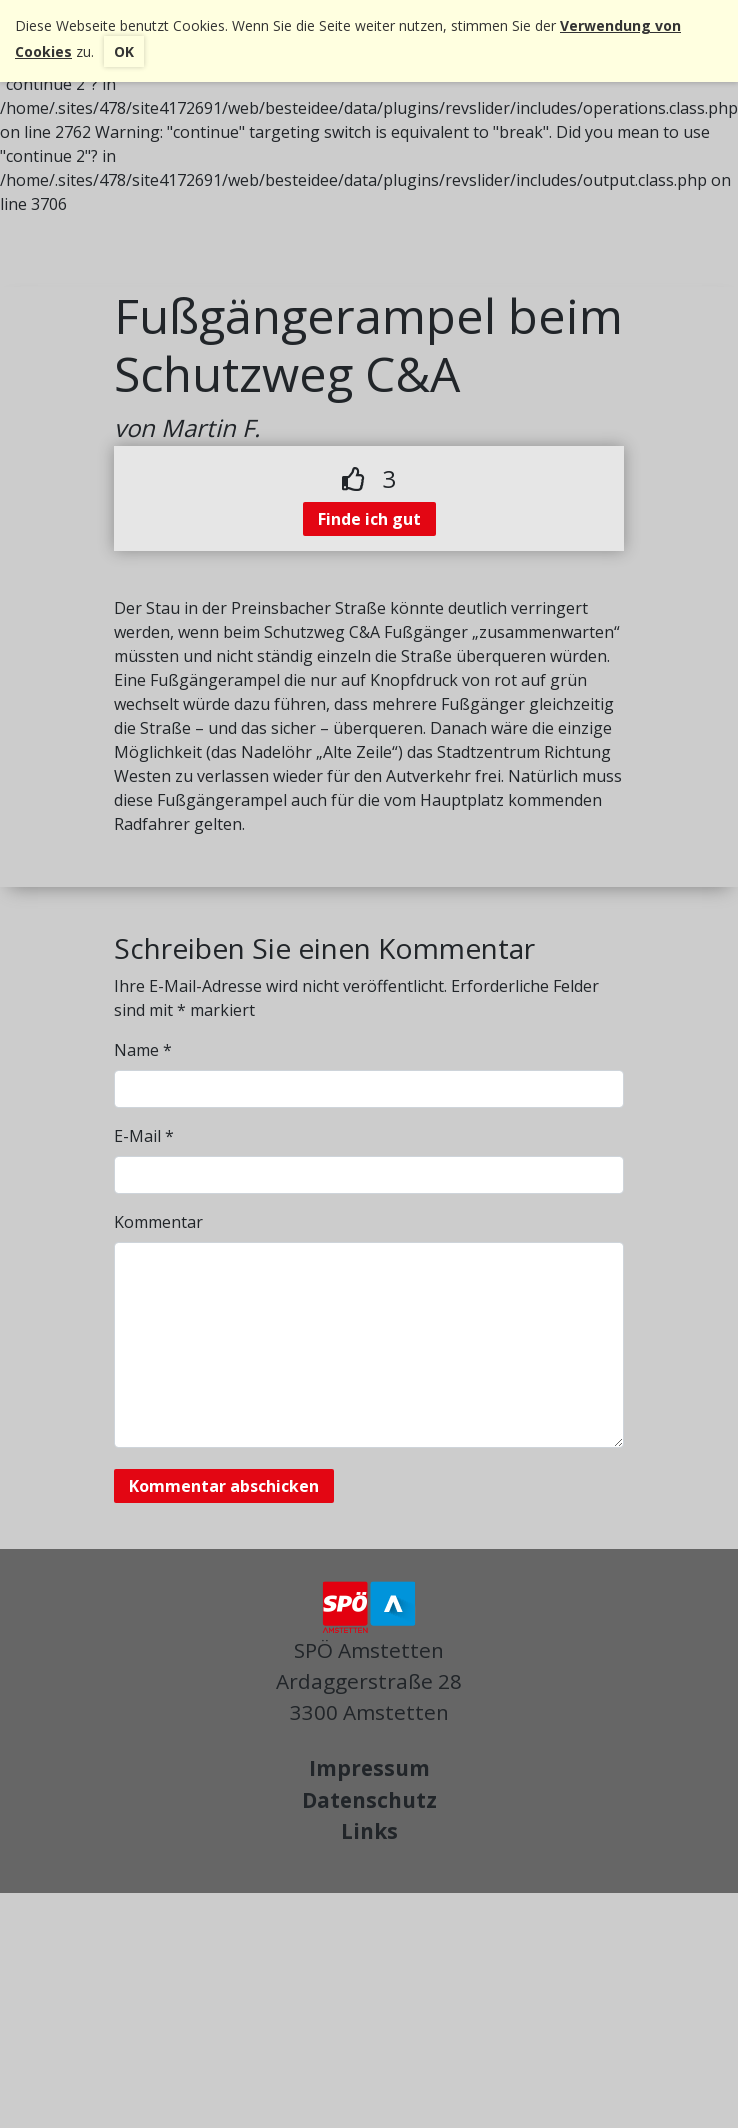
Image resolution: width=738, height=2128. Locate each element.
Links (369, 1831)
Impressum (369, 1768)
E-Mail (144, 1136)
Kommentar (158, 1222)
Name (143, 1050)
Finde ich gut (369, 519)
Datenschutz (369, 1800)
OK (124, 51)
